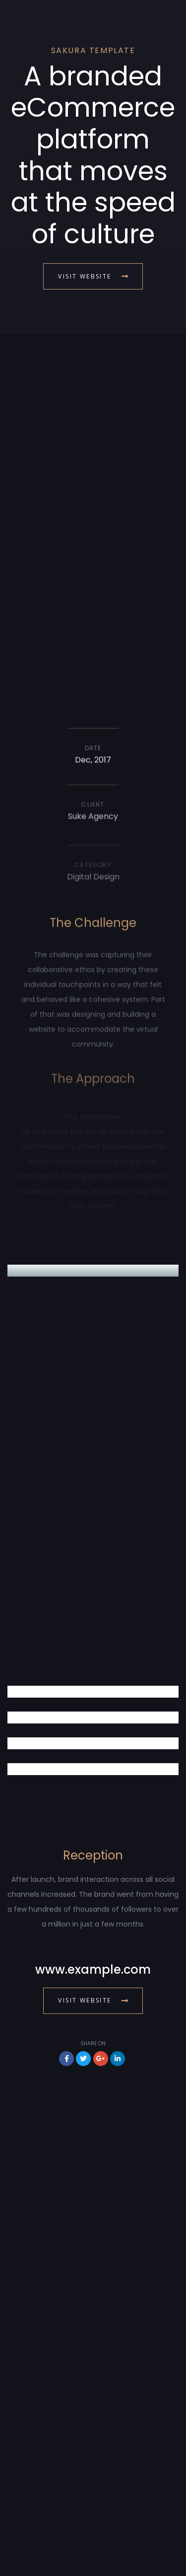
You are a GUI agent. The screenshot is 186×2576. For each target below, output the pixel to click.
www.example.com (93, 1969)
